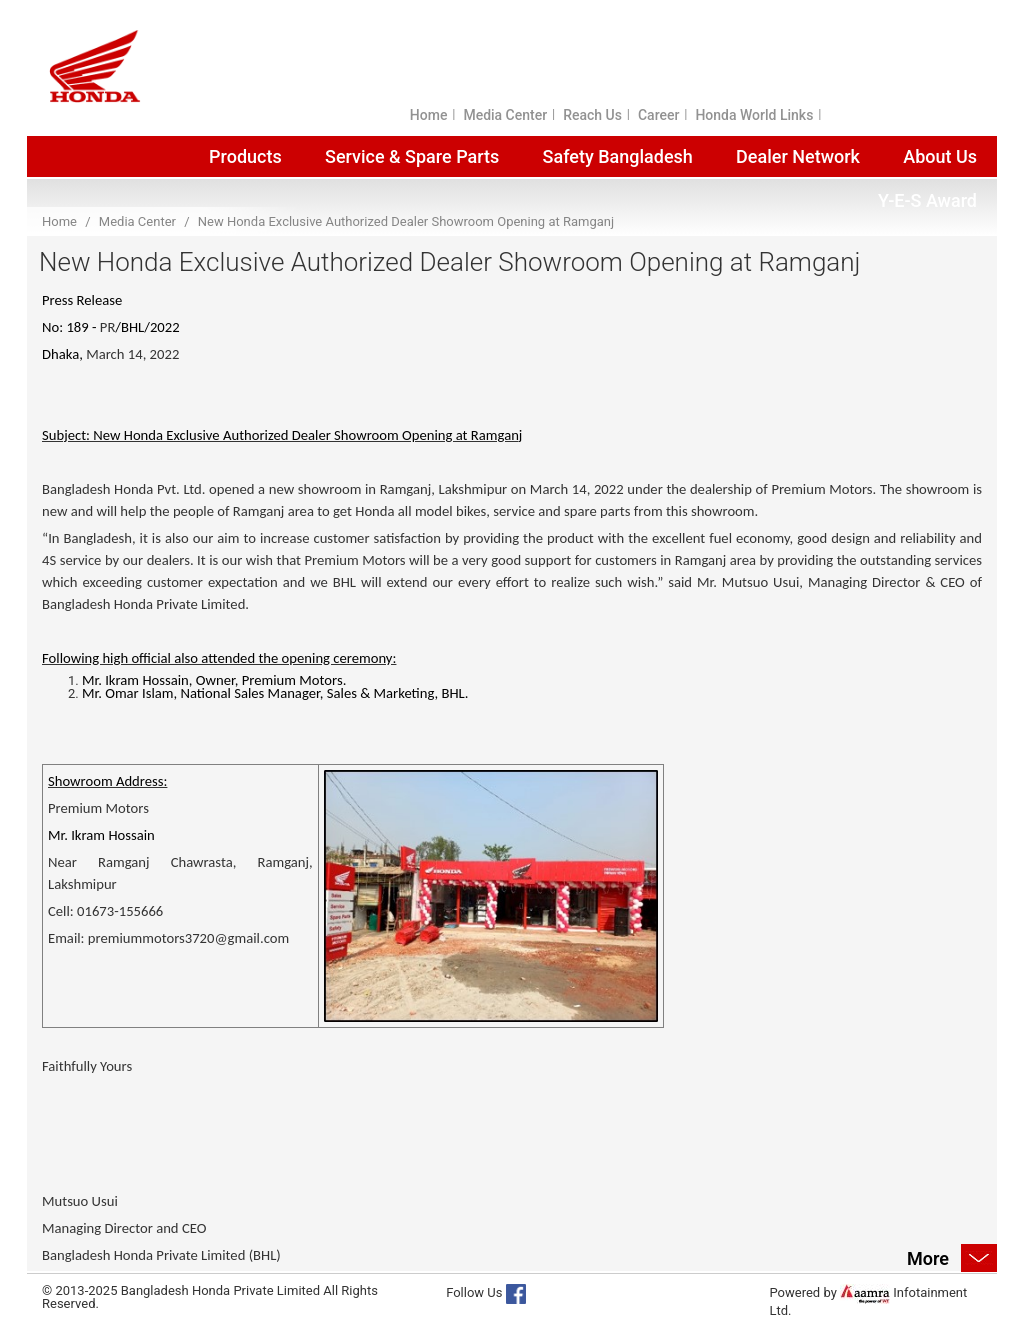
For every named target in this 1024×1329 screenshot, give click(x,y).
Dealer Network (798, 156)
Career (658, 115)
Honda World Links (754, 115)
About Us (940, 156)
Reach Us (592, 115)
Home (429, 115)
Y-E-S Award (927, 200)
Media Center (505, 115)
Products (245, 156)
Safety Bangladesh (618, 156)
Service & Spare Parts (412, 156)
